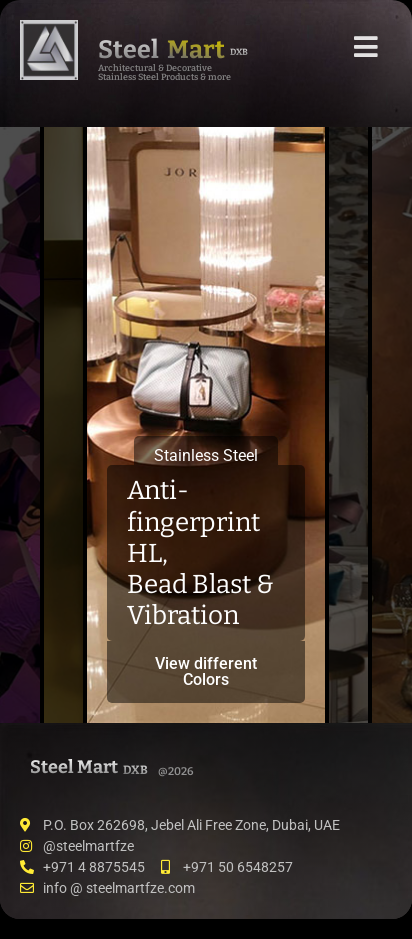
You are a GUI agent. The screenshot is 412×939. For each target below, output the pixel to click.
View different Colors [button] (206, 671)
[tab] (20, 425)
